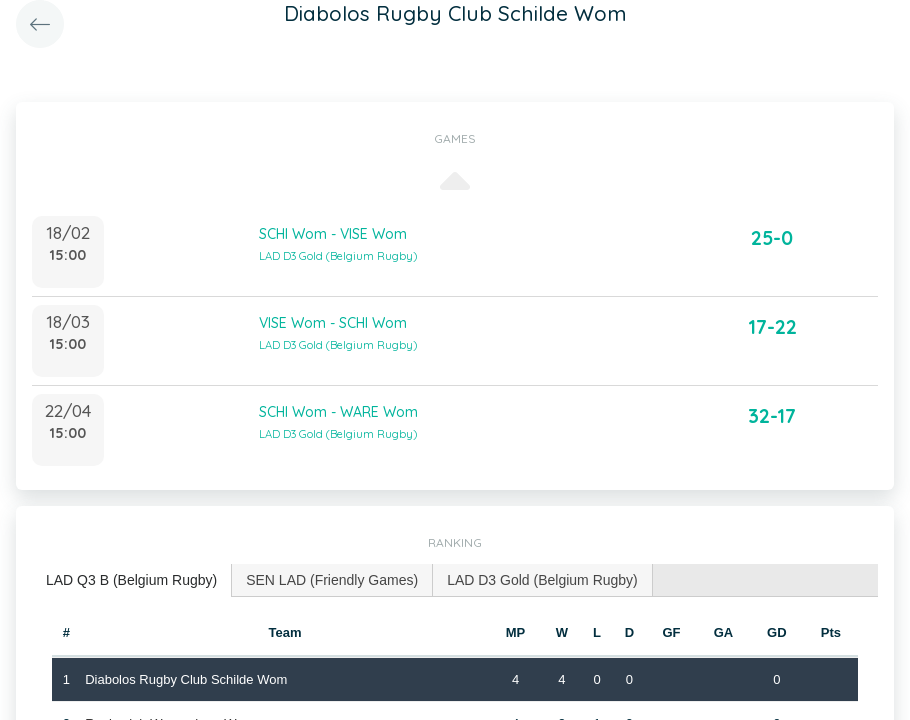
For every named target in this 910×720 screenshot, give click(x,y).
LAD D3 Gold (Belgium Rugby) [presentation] (542, 580)
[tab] (132, 580)
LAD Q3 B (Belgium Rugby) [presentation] (131, 580)
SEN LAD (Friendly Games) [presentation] (332, 580)
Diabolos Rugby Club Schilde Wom (186, 679)
